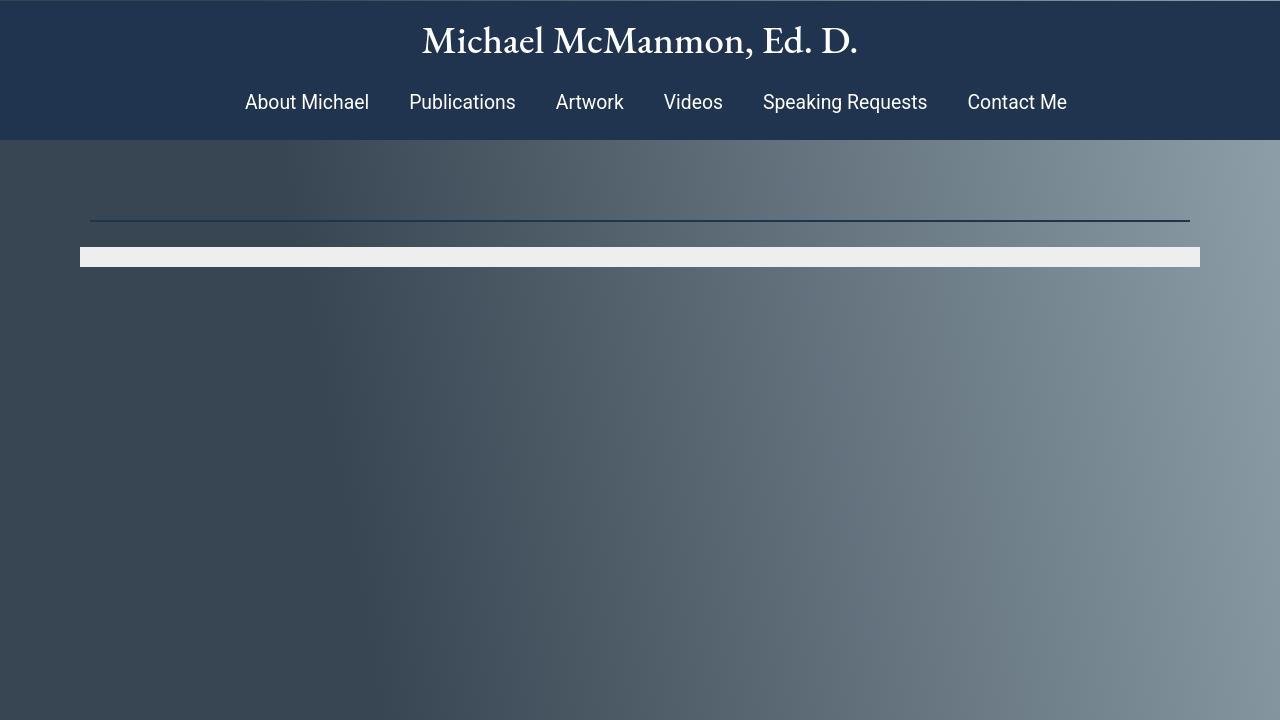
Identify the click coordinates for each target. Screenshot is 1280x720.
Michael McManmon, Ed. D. (640, 39)
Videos (693, 102)
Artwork (590, 102)
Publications (462, 102)
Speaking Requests (845, 102)
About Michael (307, 102)
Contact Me (1017, 102)
